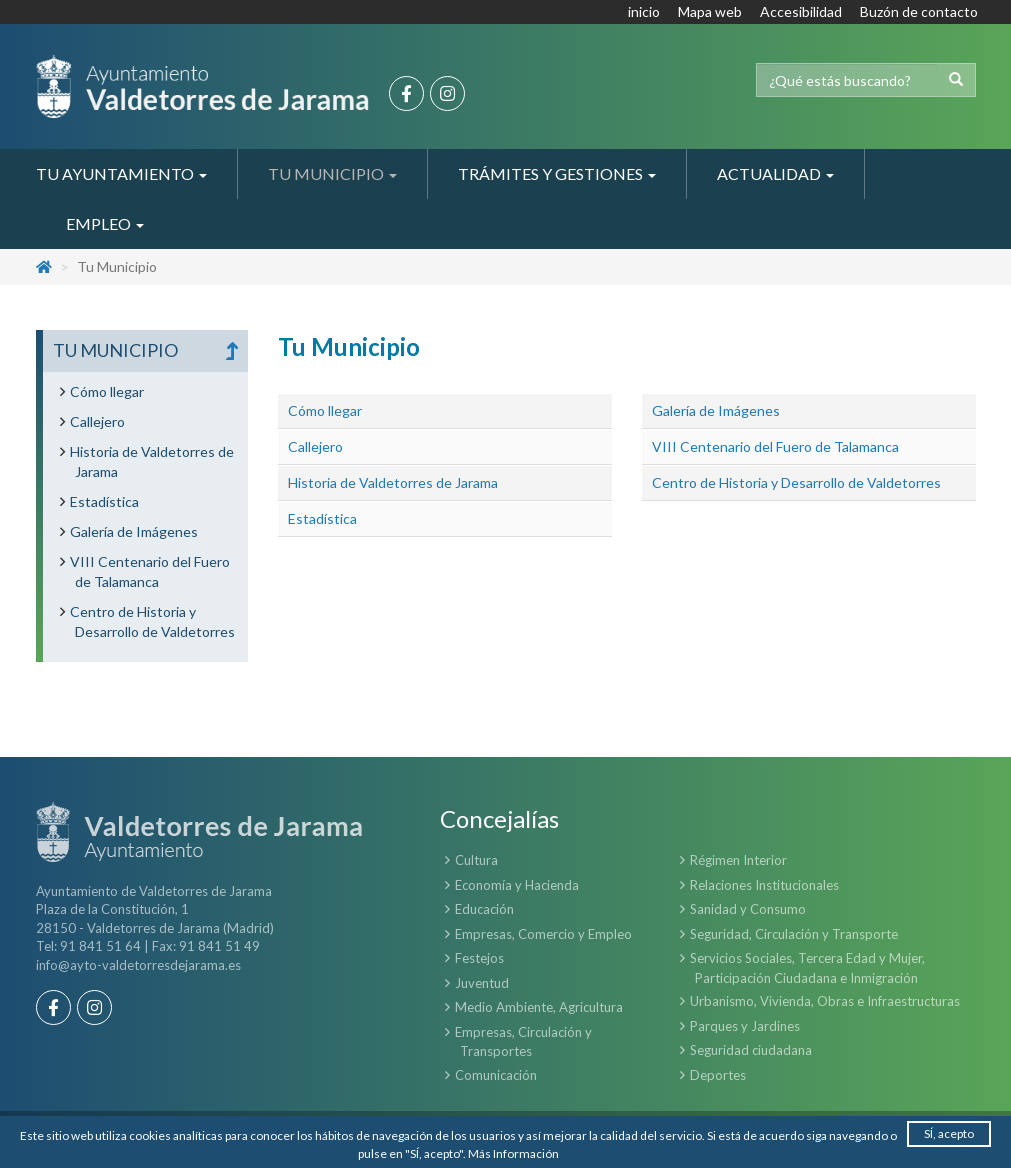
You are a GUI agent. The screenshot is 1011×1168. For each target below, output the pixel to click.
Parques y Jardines (745, 1026)
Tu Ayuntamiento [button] (121, 173)
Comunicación (496, 1075)
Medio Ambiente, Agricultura (539, 1007)
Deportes (718, 1075)
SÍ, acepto (949, 1133)
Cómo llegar (325, 410)
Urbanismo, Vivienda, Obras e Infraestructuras (825, 1001)
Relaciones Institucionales (764, 885)
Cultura (476, 860)
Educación (484, 909)
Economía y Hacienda (517, 885)
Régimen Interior (738, 860)
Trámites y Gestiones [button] (557, 173)
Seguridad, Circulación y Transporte (794, 934)
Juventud (482, 983)
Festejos (479, 958)
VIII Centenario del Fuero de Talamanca (775, 446)
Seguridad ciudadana (751, 1050)
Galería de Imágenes (716, 410)
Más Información (513, 1153)
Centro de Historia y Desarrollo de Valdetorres (796, 482)
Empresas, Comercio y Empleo (543, 934)
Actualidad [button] (775, 173)
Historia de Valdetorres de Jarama (393, 482)
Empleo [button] (105, 223)
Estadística (322, 518)
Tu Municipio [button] (332, 173)
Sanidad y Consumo (748, 909)
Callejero (315, 446)
